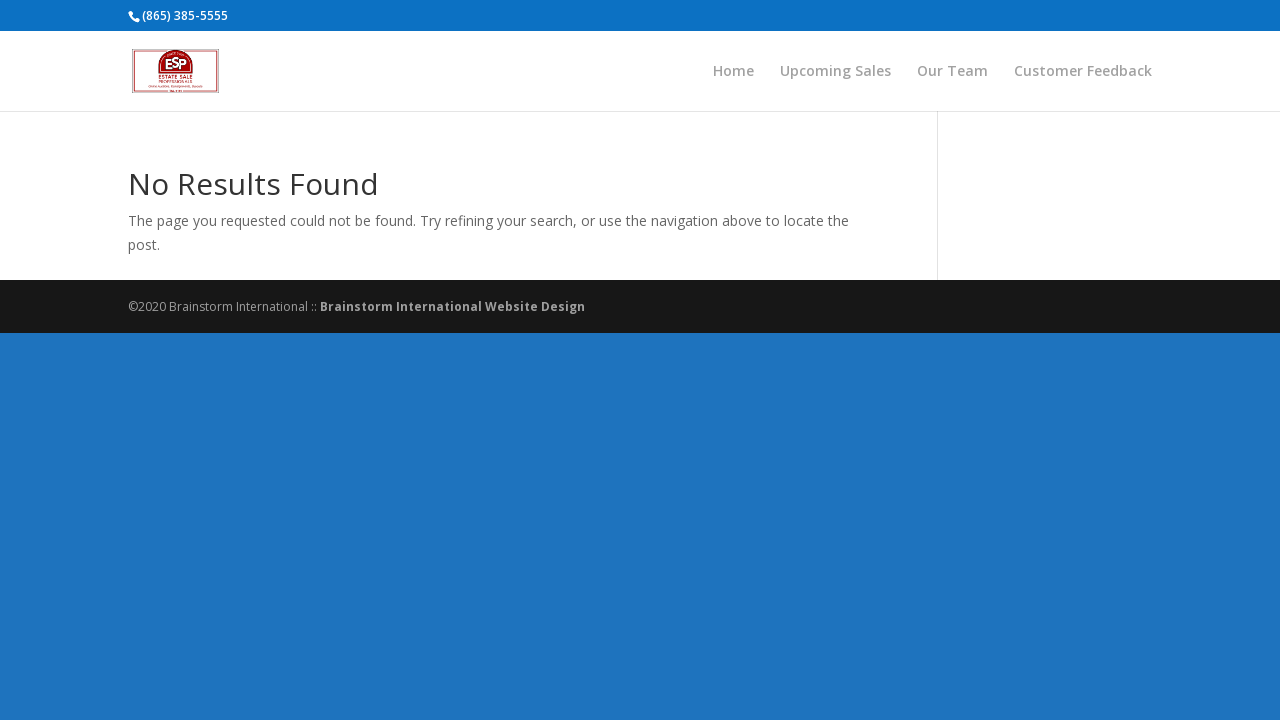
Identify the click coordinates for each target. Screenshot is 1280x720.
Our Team (952, 72)
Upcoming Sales (835, 72)
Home (733, 72)
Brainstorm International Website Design (452, 306)
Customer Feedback (1083, 72)
